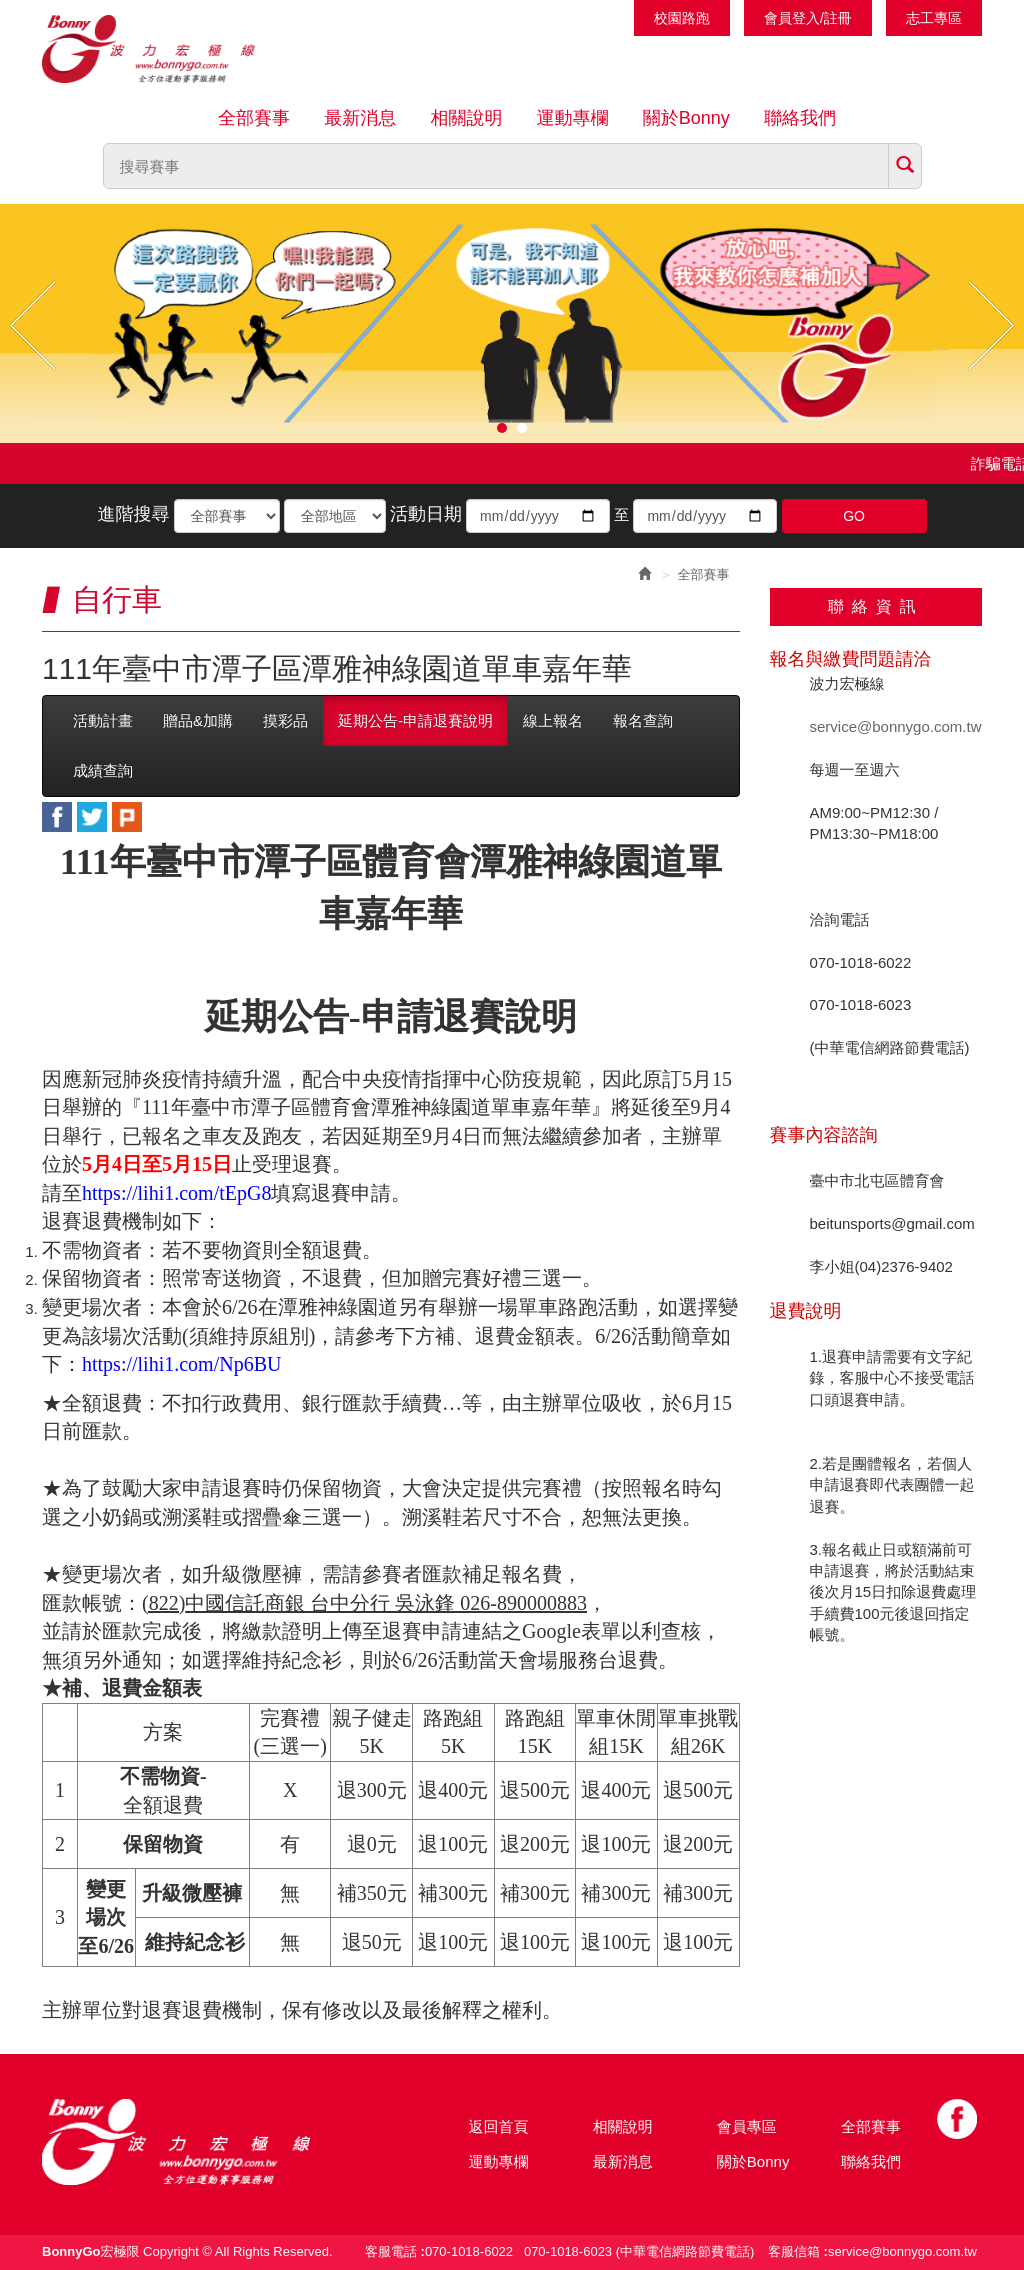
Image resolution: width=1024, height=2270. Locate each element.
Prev (33, 325)
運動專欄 (573, 118)
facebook (57, 817)
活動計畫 (103, 720)
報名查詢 (643, 720)
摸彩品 (285, 720)
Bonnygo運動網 (172, 49)
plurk (127, 817)
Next (991, 325)
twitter (92, 817)
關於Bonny (686, 118)
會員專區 (747, 2126)
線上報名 (553, 720)
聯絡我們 (800, 118)
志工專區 (934, 18)
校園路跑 (682, 18)
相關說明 (466, 118)
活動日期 (426, 514)
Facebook (957, 2119)
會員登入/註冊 (808, 18)
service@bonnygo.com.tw (896, 726)
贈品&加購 (198, 720)
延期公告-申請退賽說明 (415, 720)
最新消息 (360, 118)
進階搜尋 (133, 514)
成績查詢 (103, 770)
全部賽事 (254, 118)
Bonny (207, 2142)
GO (854, 516)
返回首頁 (499, 2126)
